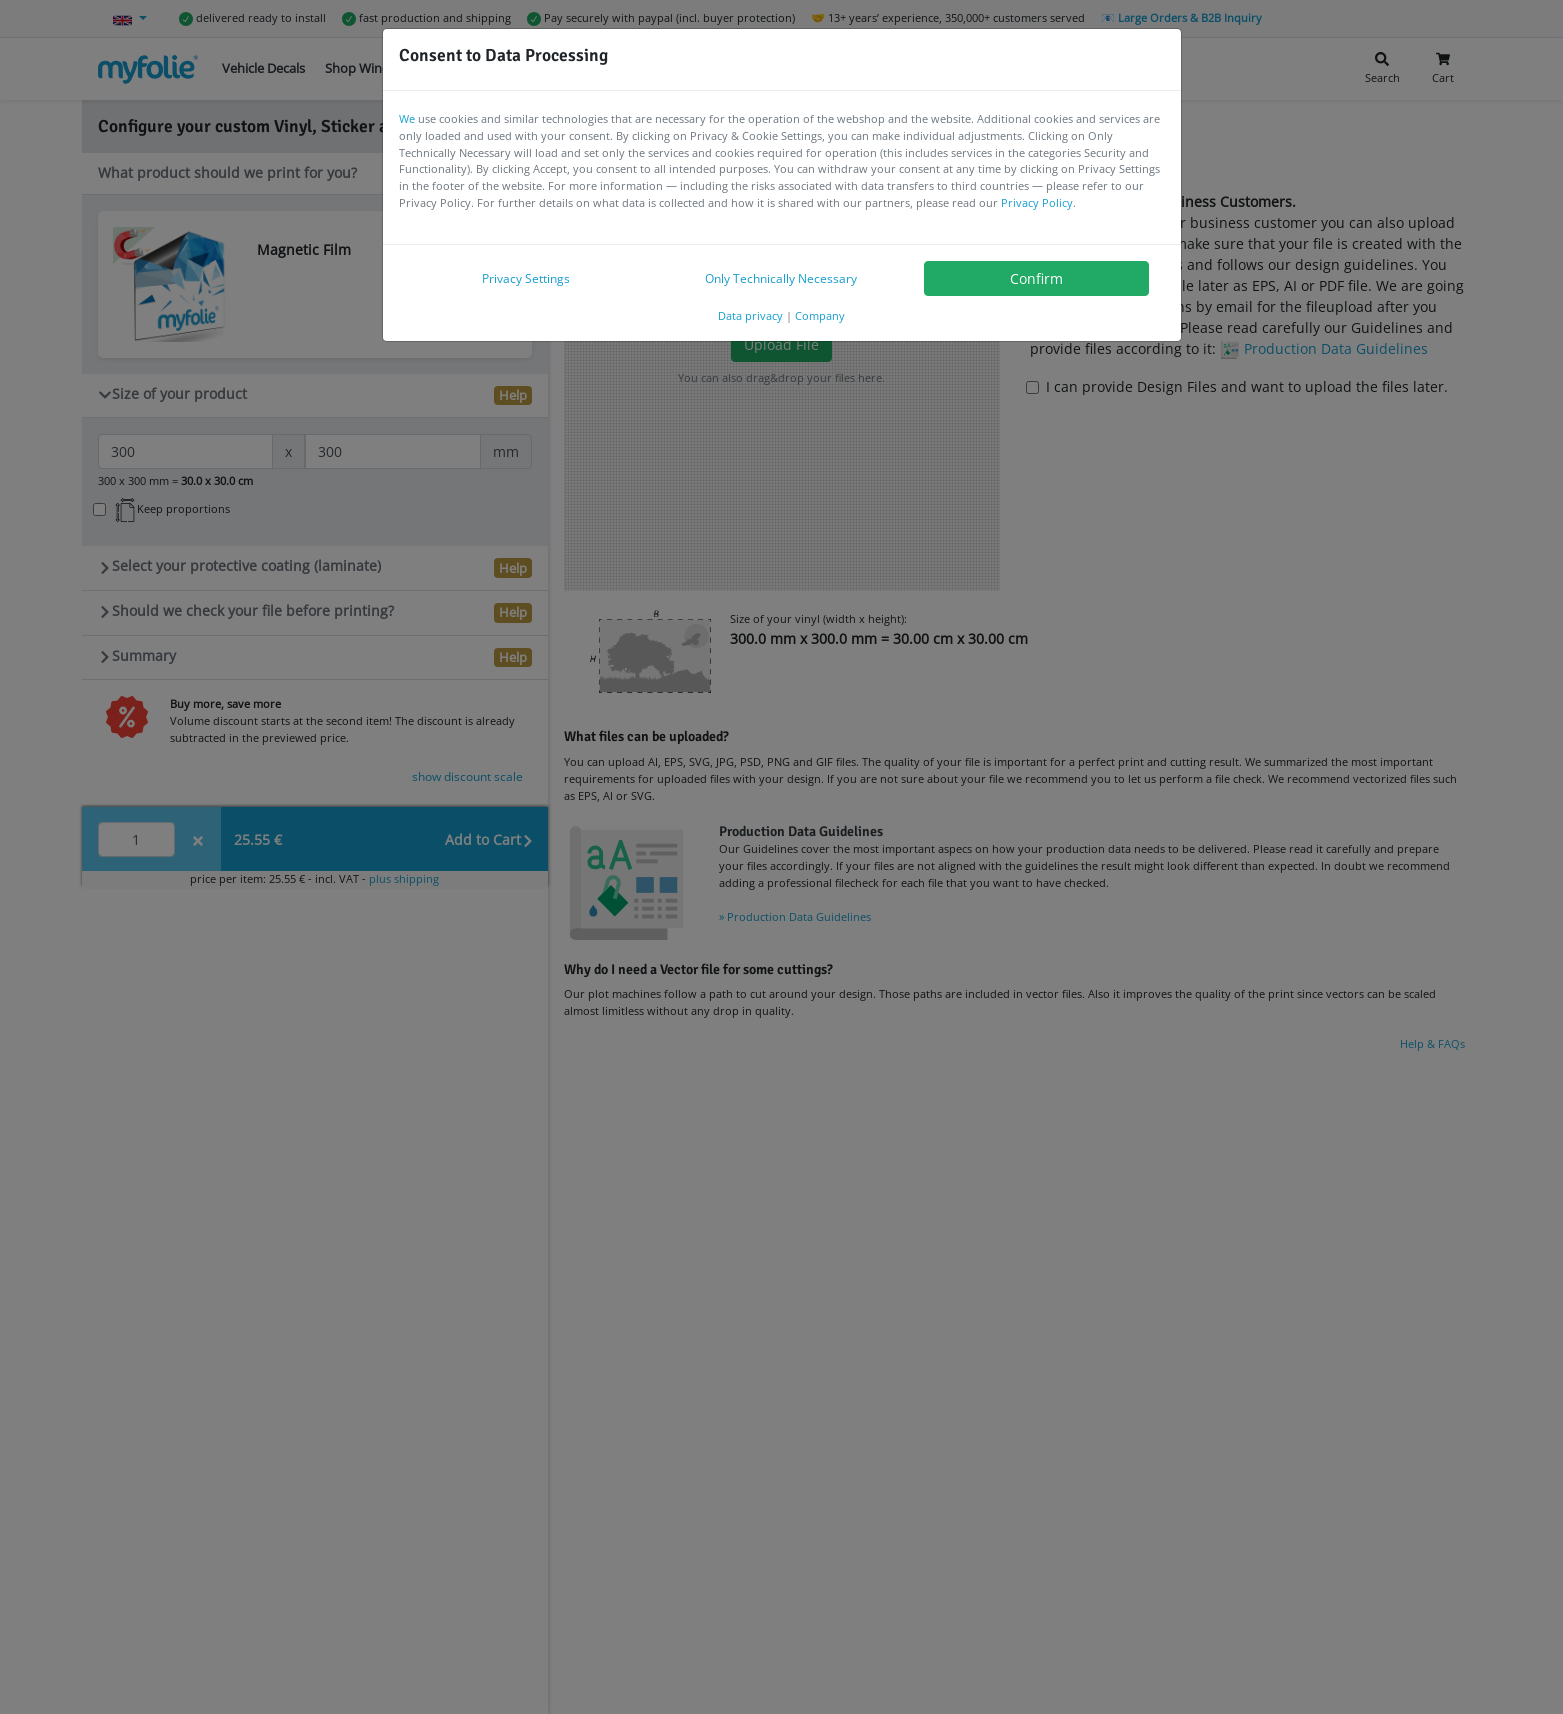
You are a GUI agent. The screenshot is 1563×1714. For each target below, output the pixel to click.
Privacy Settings (526, 278)
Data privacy (750, 315)
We (407, 118)
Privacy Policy (1037, 202)
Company (820, 315)
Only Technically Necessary (781, 278)
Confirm (1036, 278)
